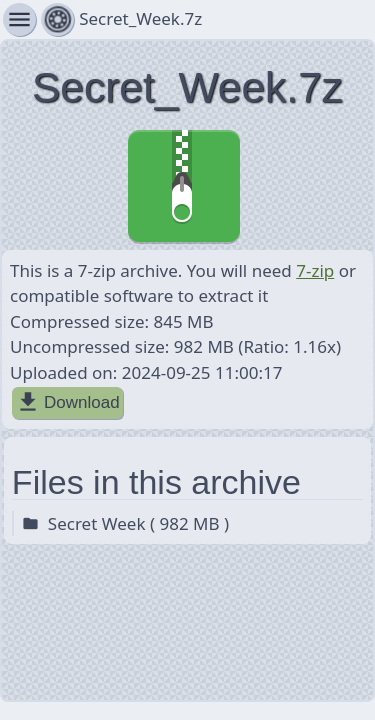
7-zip (315, 270)
